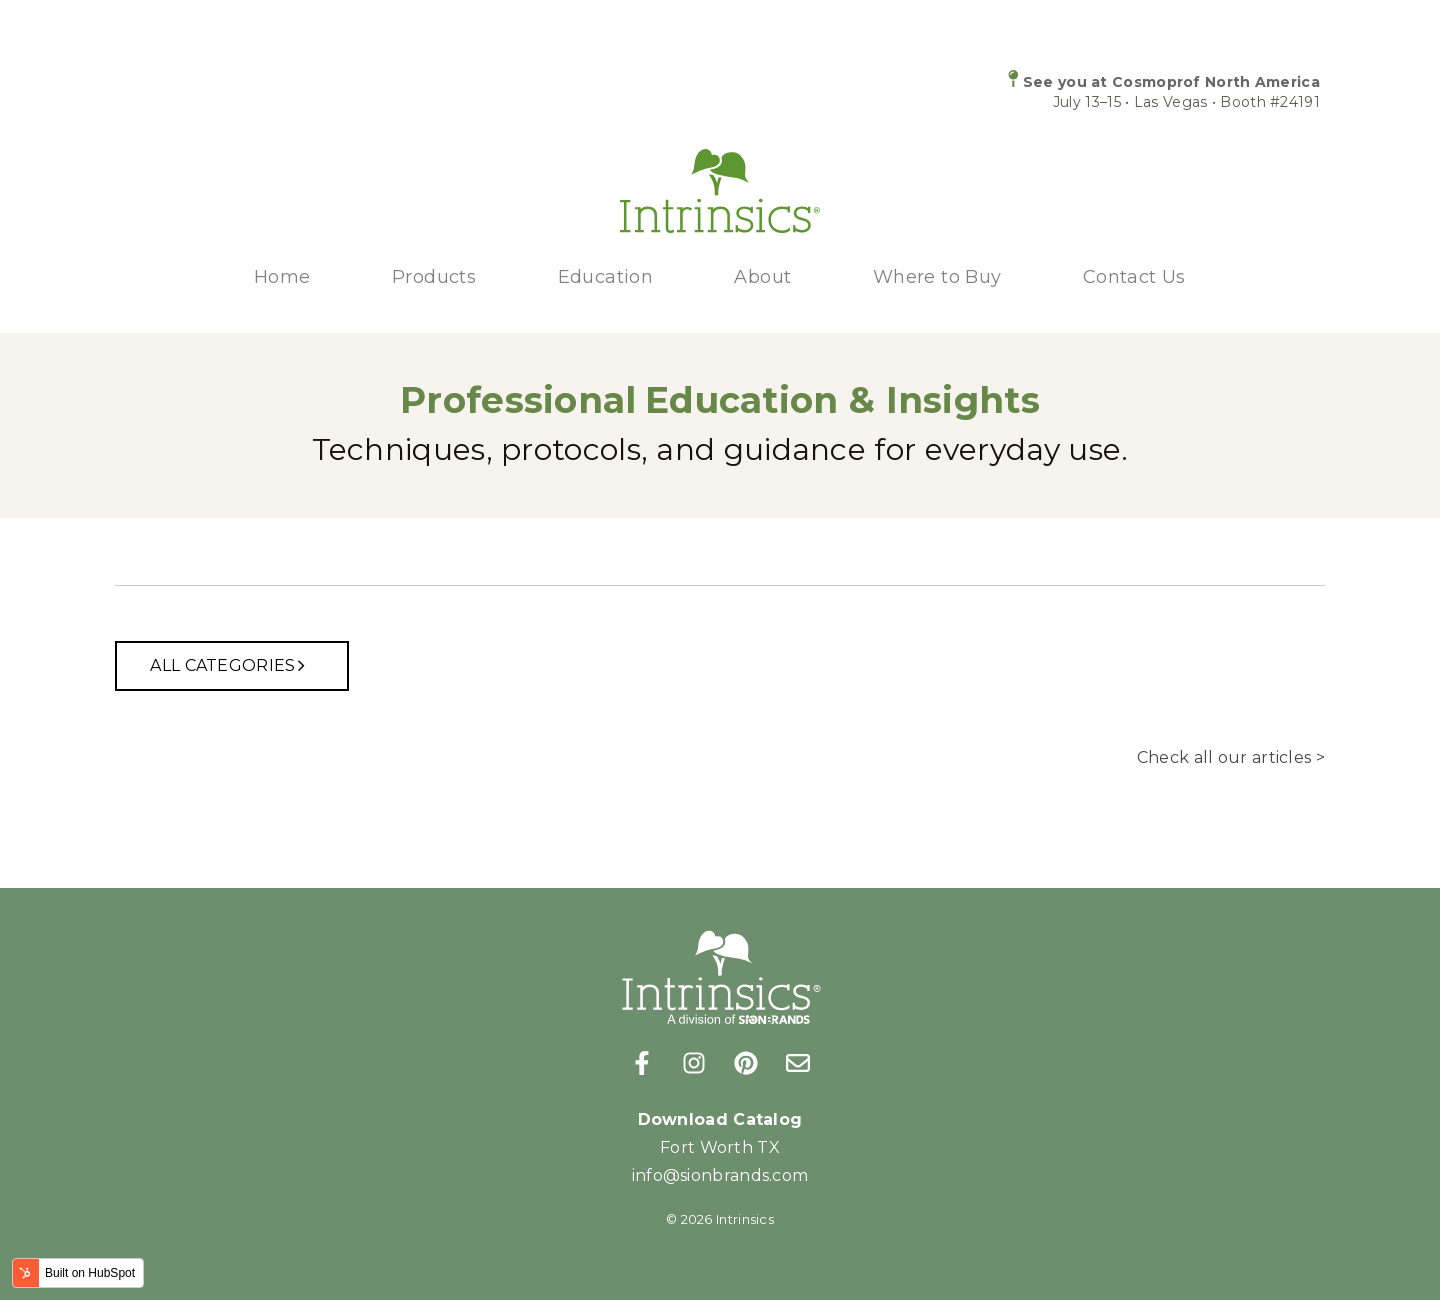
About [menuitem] (762, 277)
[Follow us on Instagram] (694, 1063)
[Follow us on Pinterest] (746, 1063)
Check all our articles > (1231, 757)
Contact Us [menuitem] (1134, 277)
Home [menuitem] (282, 277)
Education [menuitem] (606, 277)
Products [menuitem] (434, 277)
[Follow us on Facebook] (642, 1063)
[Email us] (798, 1063)
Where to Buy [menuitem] (937, 277)
